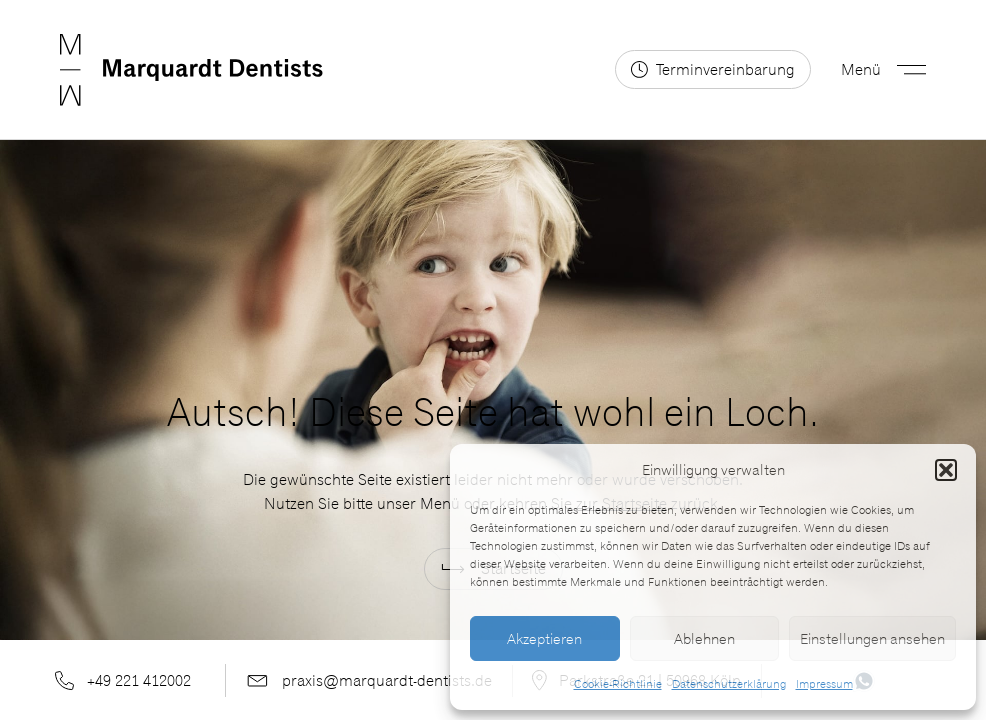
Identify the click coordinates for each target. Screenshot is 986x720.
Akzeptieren (544, 639)
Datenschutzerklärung (729, 684)
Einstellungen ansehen (872, 639)
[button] (946, 470)
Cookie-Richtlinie (618, 684)
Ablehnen (704, 639)
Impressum (824, 684)
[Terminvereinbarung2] (713, 69)
